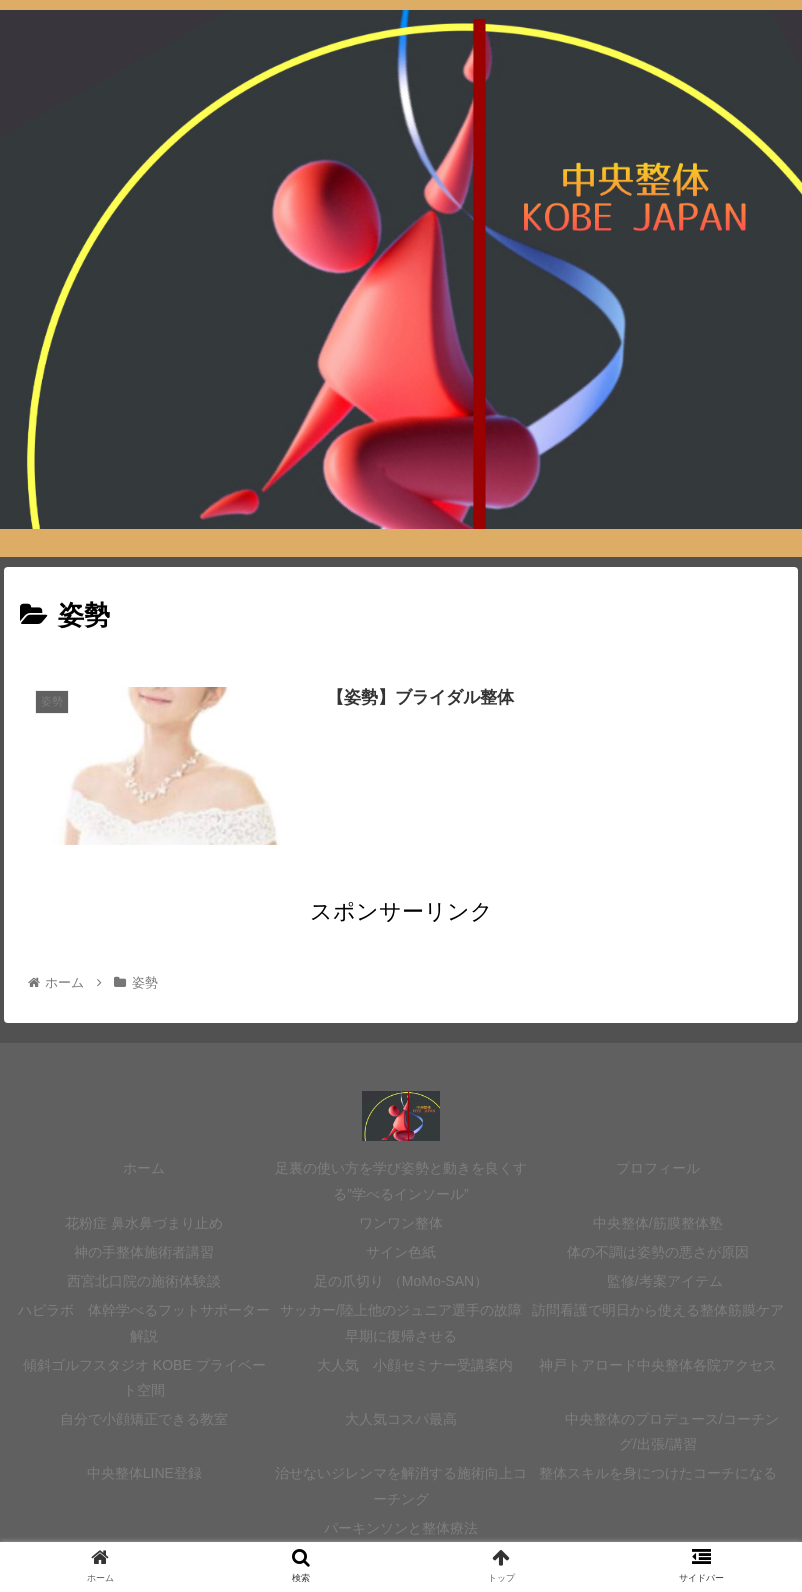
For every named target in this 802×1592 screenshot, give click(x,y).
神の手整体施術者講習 (144, 1252)
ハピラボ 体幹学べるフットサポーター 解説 (144, 1322)
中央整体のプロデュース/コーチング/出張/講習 (658, 1431)
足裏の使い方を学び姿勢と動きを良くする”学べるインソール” (401, 1180)
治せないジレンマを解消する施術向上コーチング (401, 1485)
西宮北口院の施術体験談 (144, 1281)
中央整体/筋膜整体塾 (658, 1223)
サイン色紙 (408, 1252)
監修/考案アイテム (658, 1281)
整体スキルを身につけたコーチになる (658, 1473)
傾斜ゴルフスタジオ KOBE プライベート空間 (144, 1377)
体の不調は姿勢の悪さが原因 (658, 1252)
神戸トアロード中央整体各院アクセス (658, 1365)
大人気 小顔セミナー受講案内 (401, 1365)
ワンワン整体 (401, 1223)
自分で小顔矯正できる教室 (144, 1419)
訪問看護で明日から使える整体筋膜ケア (658, 1310)
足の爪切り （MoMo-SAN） (401, 1281)
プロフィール (658, 1168)
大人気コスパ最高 (401, 1419)
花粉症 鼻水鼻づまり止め (144, 1223)
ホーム (144, 1168)
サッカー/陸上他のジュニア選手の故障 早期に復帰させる (401, 1322)
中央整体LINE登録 (144, 1473)
